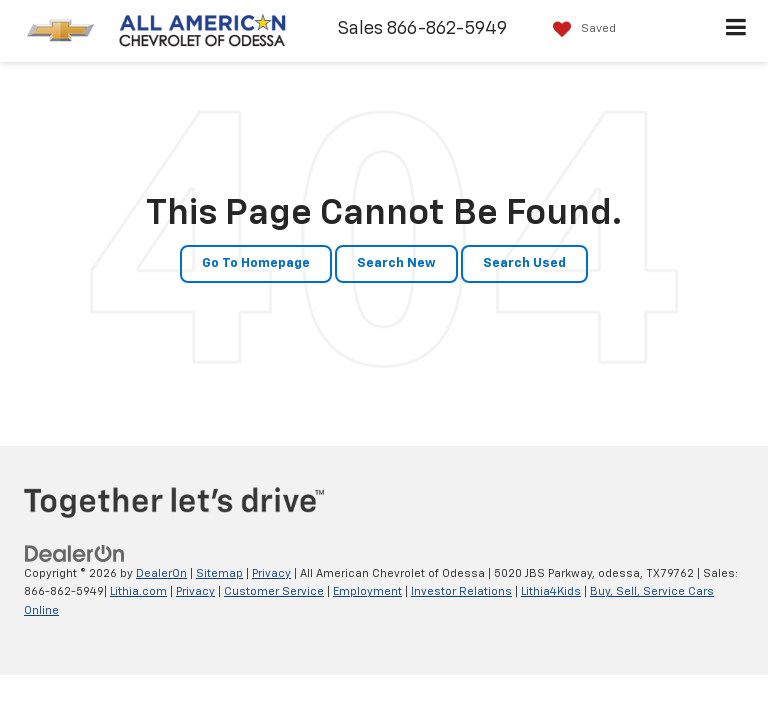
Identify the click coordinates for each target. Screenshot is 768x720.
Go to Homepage (256, 263)
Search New (396, 263)
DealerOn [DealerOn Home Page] (161, 573)
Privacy (271, 573)
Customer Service (274, 591)
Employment (367, 591)
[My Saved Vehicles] (579, 29)
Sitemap (219, 573)
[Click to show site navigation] (736, 31)
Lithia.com (138, 591)
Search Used (524, 263)
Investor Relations (461, 591)
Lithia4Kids (551, 591)
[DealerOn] (75, 553)
